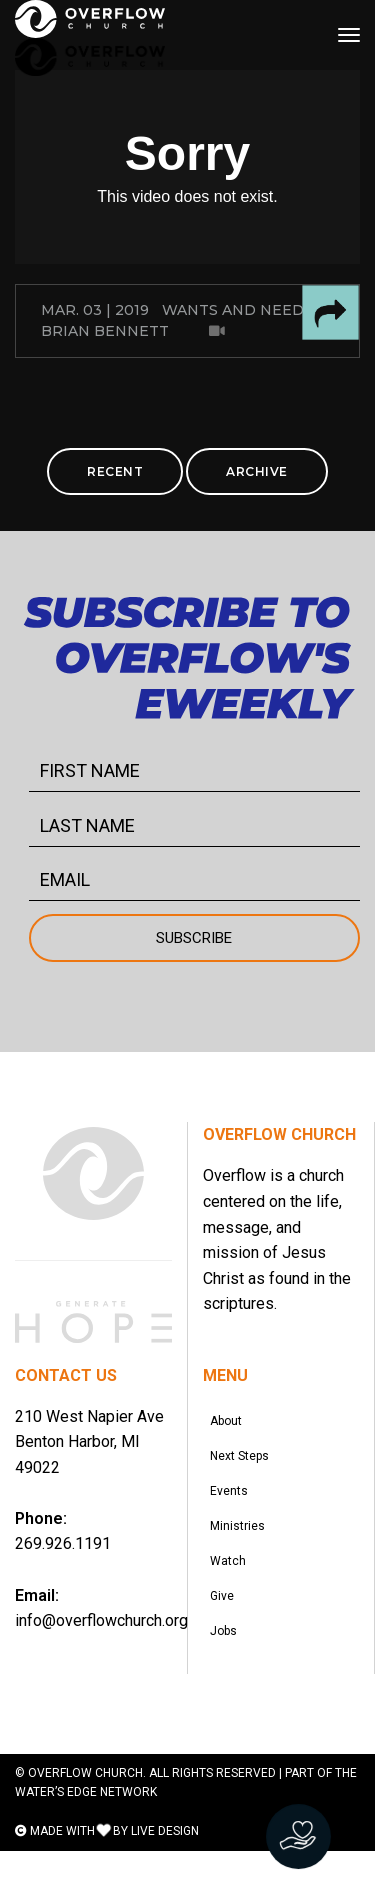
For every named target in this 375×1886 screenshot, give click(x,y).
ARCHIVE (257, 471)
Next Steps (242, 1464)
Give (225, 1624)
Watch (231, 1584)
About (229, 1424)
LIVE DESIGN (165, 1866)
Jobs (226, 1664)
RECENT (115, 471)
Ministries (240, 1544)
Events (232, 1504)
